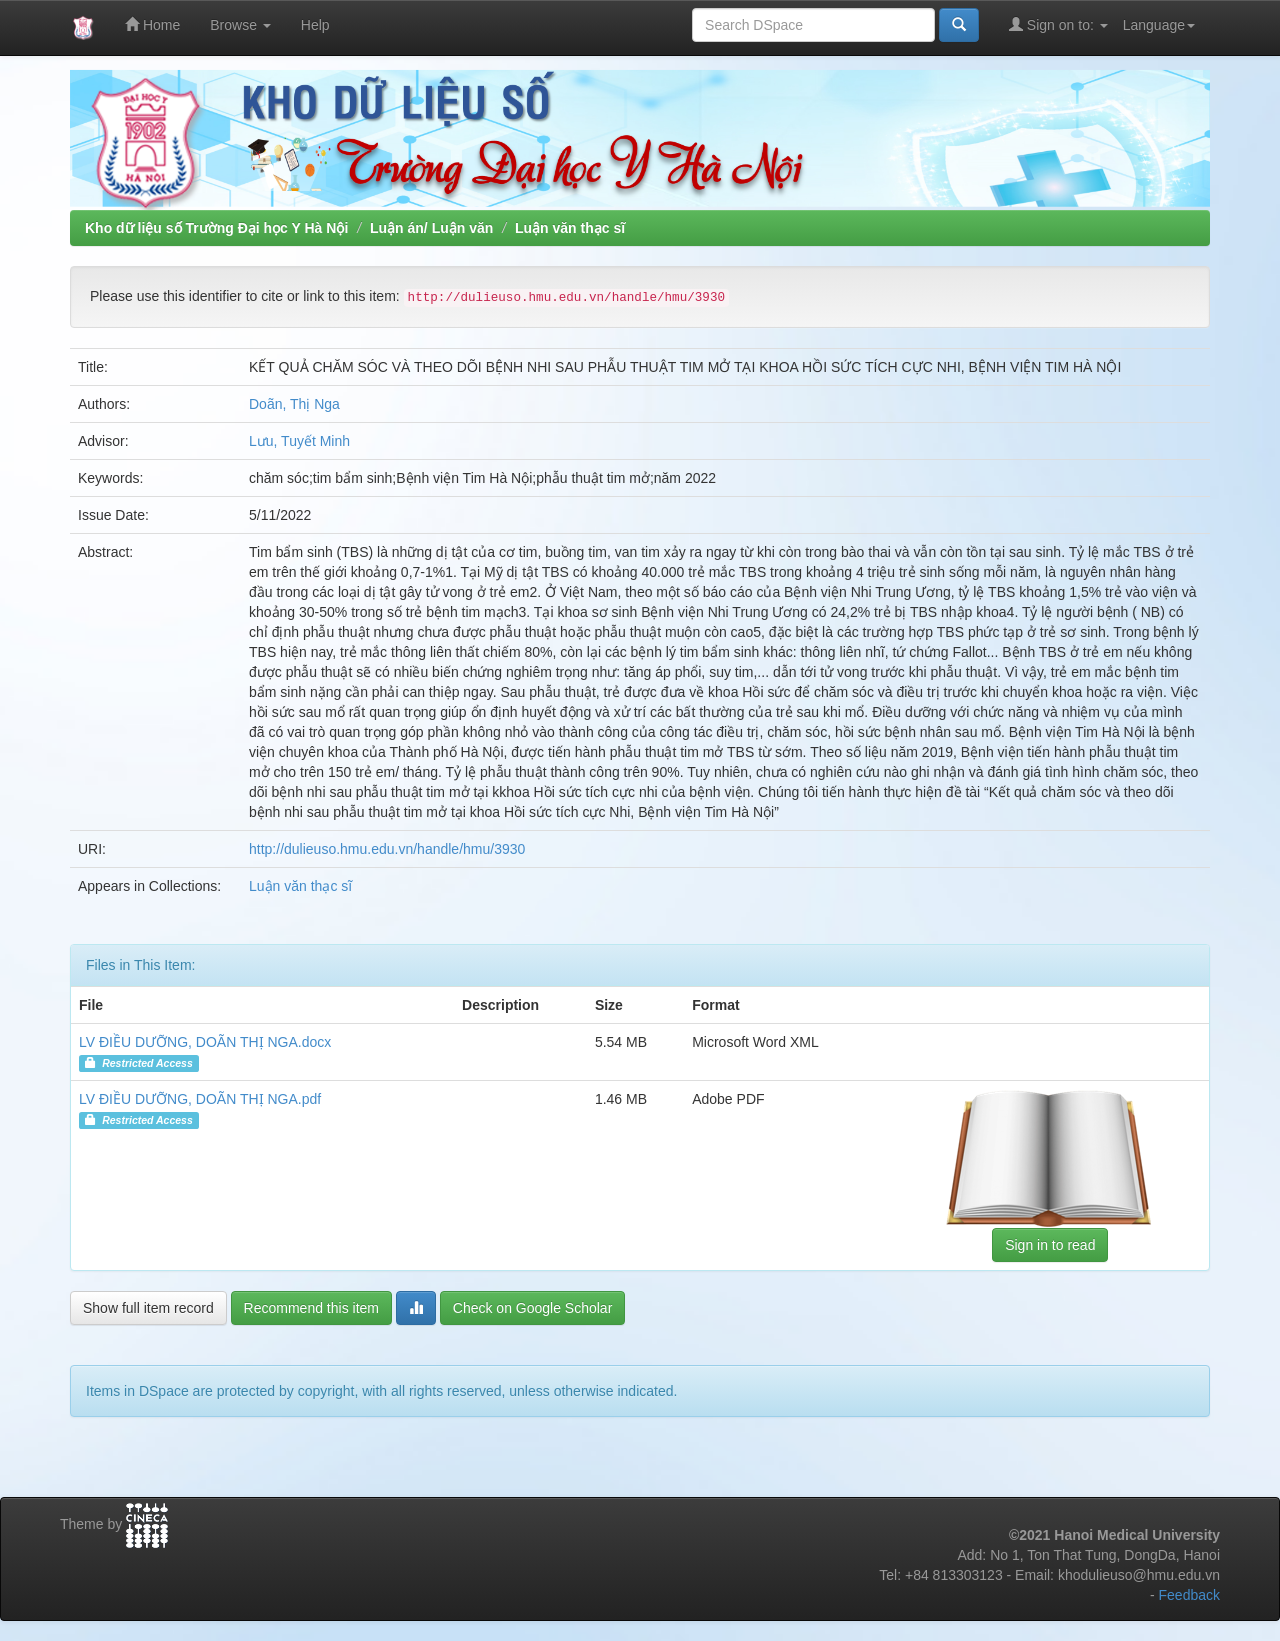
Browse (240, 25)
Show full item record (148, 1308)
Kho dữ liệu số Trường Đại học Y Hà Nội (216, 228)
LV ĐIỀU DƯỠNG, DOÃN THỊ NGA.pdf (200, 1099)
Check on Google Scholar (533, 1308)
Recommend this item (311, 1308)
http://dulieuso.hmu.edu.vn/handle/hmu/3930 (387, 849)
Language (1159, 25)
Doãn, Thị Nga (294, 404)
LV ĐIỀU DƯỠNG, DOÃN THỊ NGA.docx (205, 1042)
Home (152, 24)
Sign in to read (1050, 1245)
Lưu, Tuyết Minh (299, 441)
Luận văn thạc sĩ (570, 228)
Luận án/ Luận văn (431, 228)
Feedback (1189, 1595)
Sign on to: (1058, 24)
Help (315, 25)
